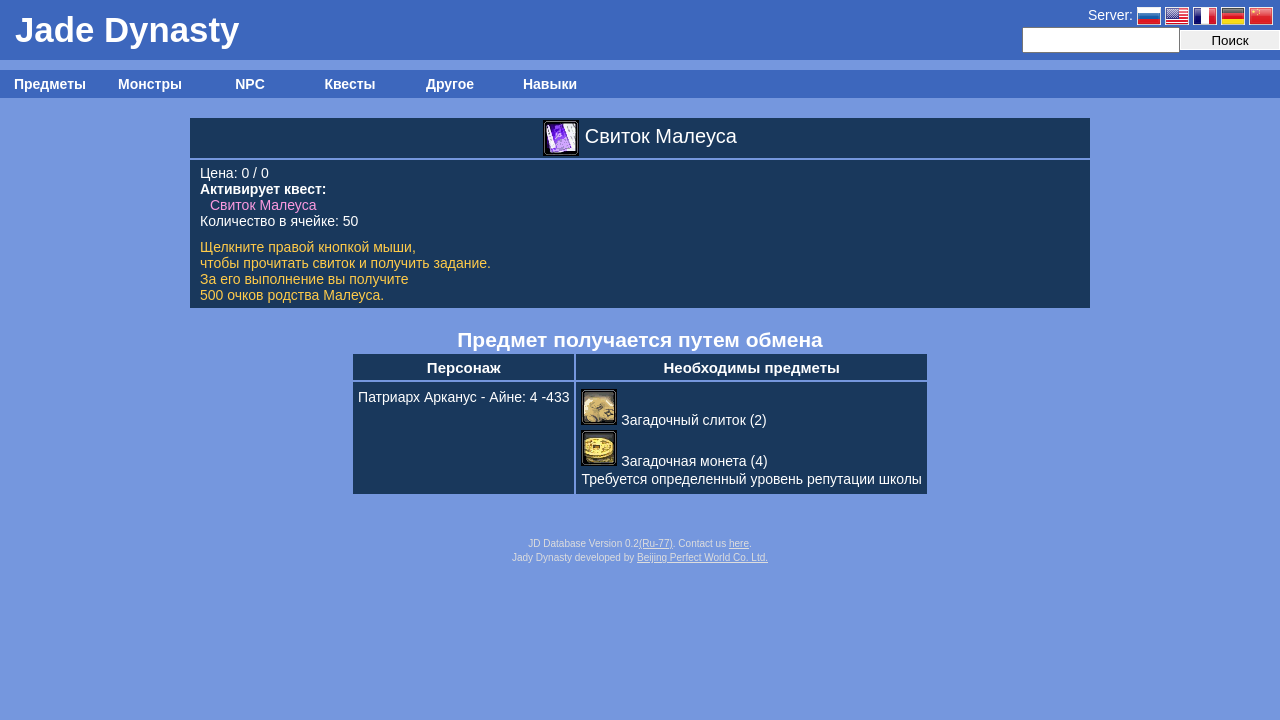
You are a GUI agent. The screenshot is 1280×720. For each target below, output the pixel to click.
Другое (450, 84)
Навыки (550, 84)
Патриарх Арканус (417, 397)
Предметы (50, 84)
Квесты (349, 84)
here (739, 543)
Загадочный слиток (663, 420)
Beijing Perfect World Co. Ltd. (702, 557)
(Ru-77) (656, 543)
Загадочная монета (663, 461)
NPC (250, 84)
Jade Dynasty (127, 29)
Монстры (150, 84)
